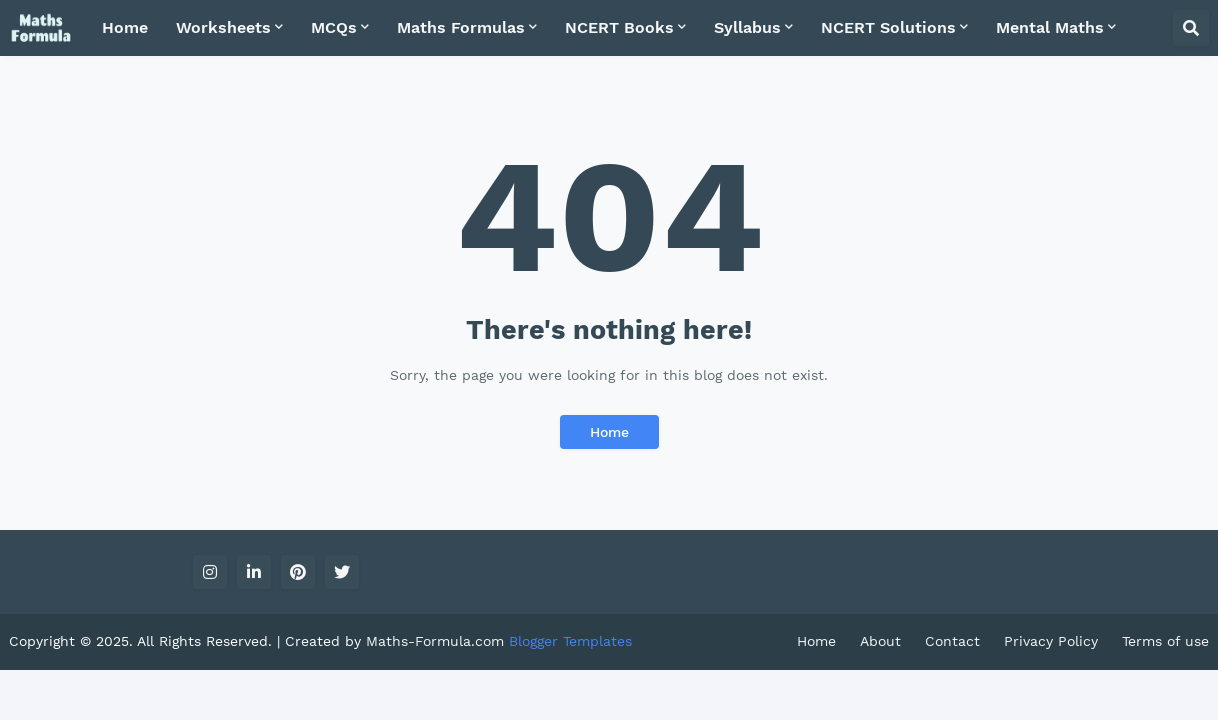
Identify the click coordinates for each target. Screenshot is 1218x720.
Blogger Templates (570, 641)
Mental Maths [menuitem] (1050, 27)
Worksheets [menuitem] (223, 27)
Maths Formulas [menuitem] (461, 27)
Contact (952, 641)
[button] (1191, 28)
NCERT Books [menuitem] (619, 27)
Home (609, 432)
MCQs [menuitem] (334, 27)
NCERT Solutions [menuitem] (888, 27)
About (880, 641)
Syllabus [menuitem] (747, 27)
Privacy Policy (1051, 641)
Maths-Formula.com (437, 641)
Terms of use (1165, 641)
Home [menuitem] (125, 27)
